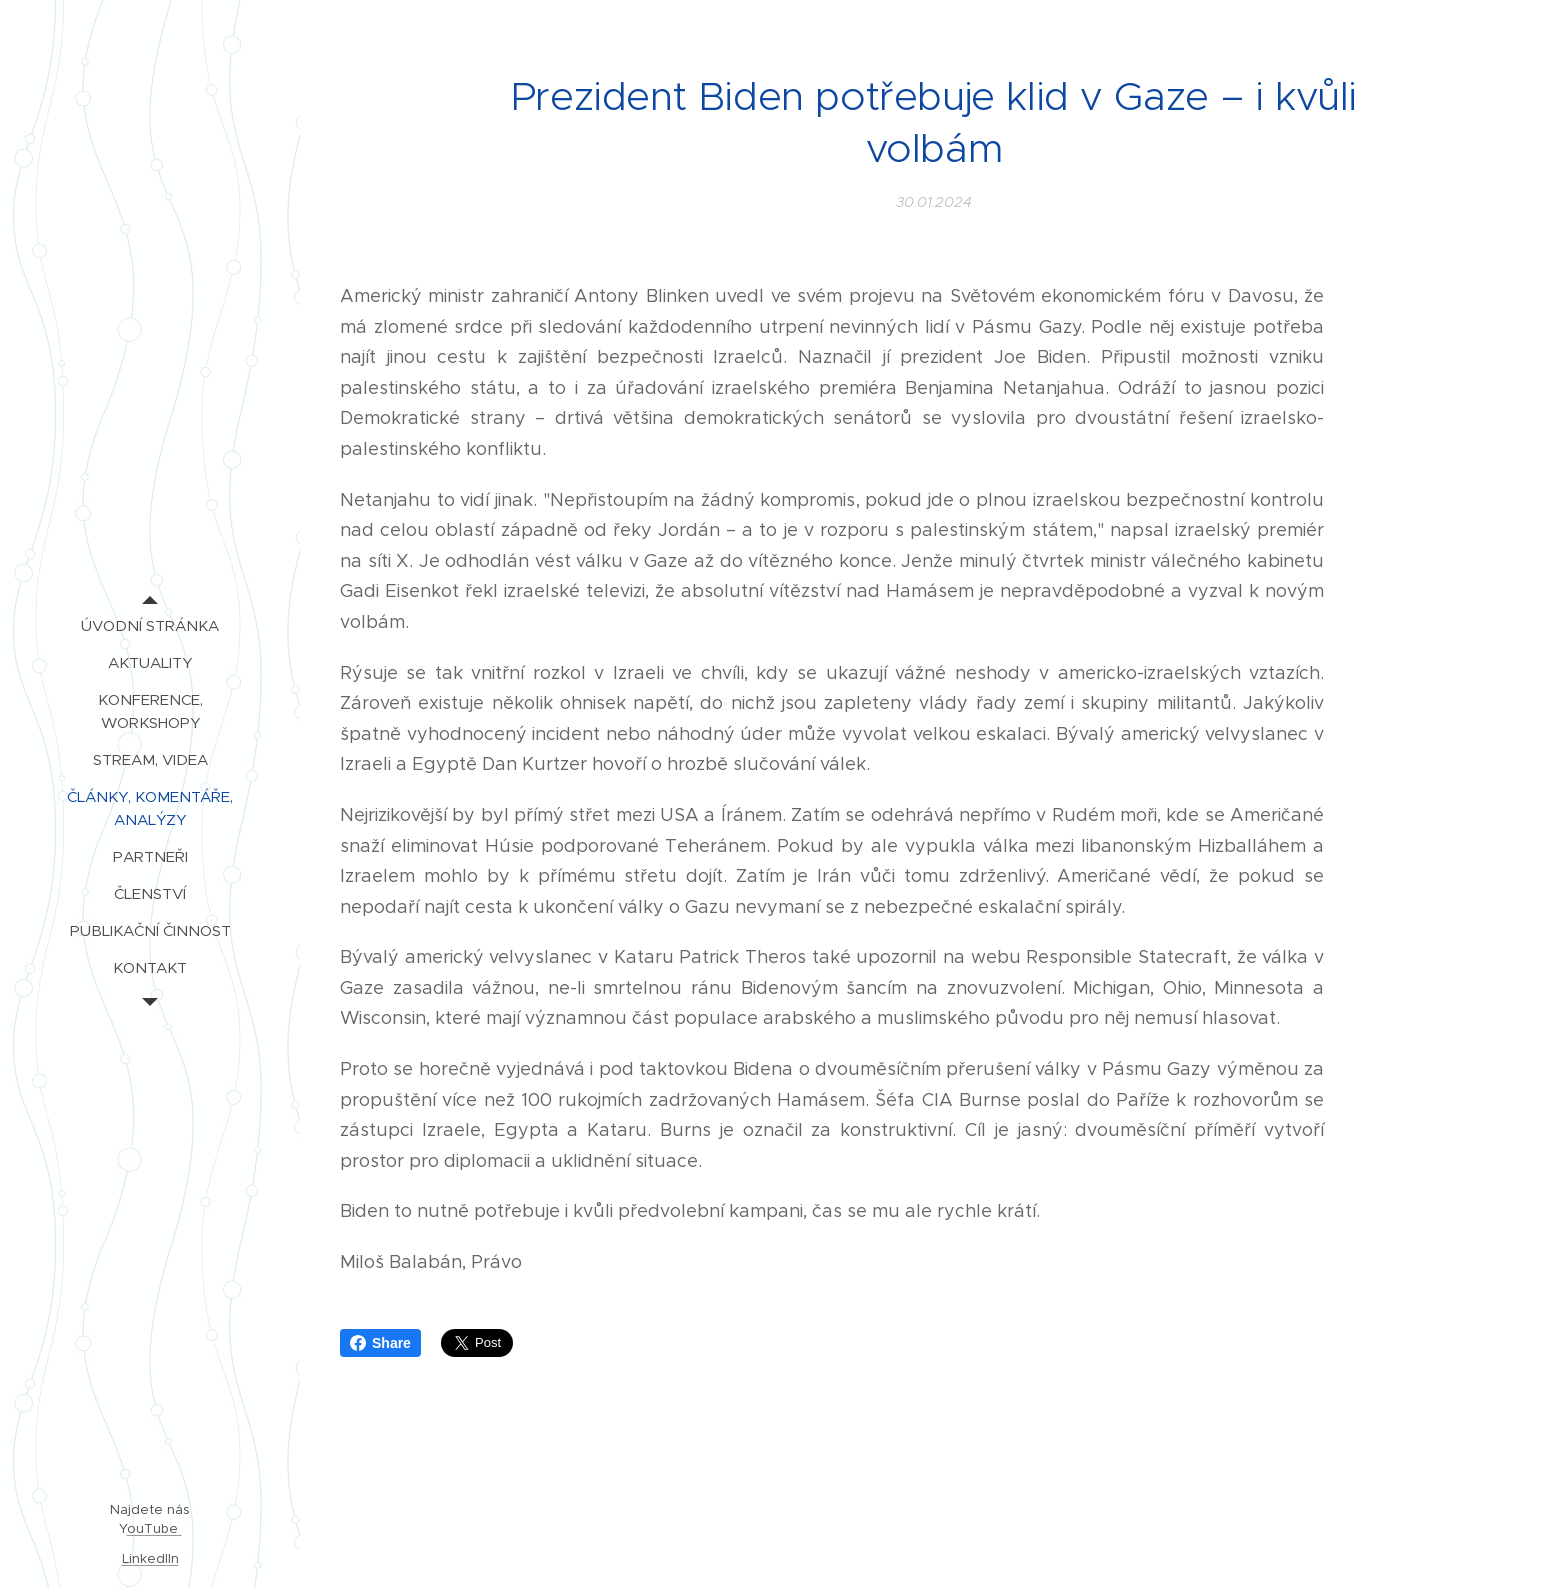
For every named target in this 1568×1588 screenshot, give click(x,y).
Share (380, 1343)
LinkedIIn (150, 1558)
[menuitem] (150, 625)
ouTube (154, 1528)
